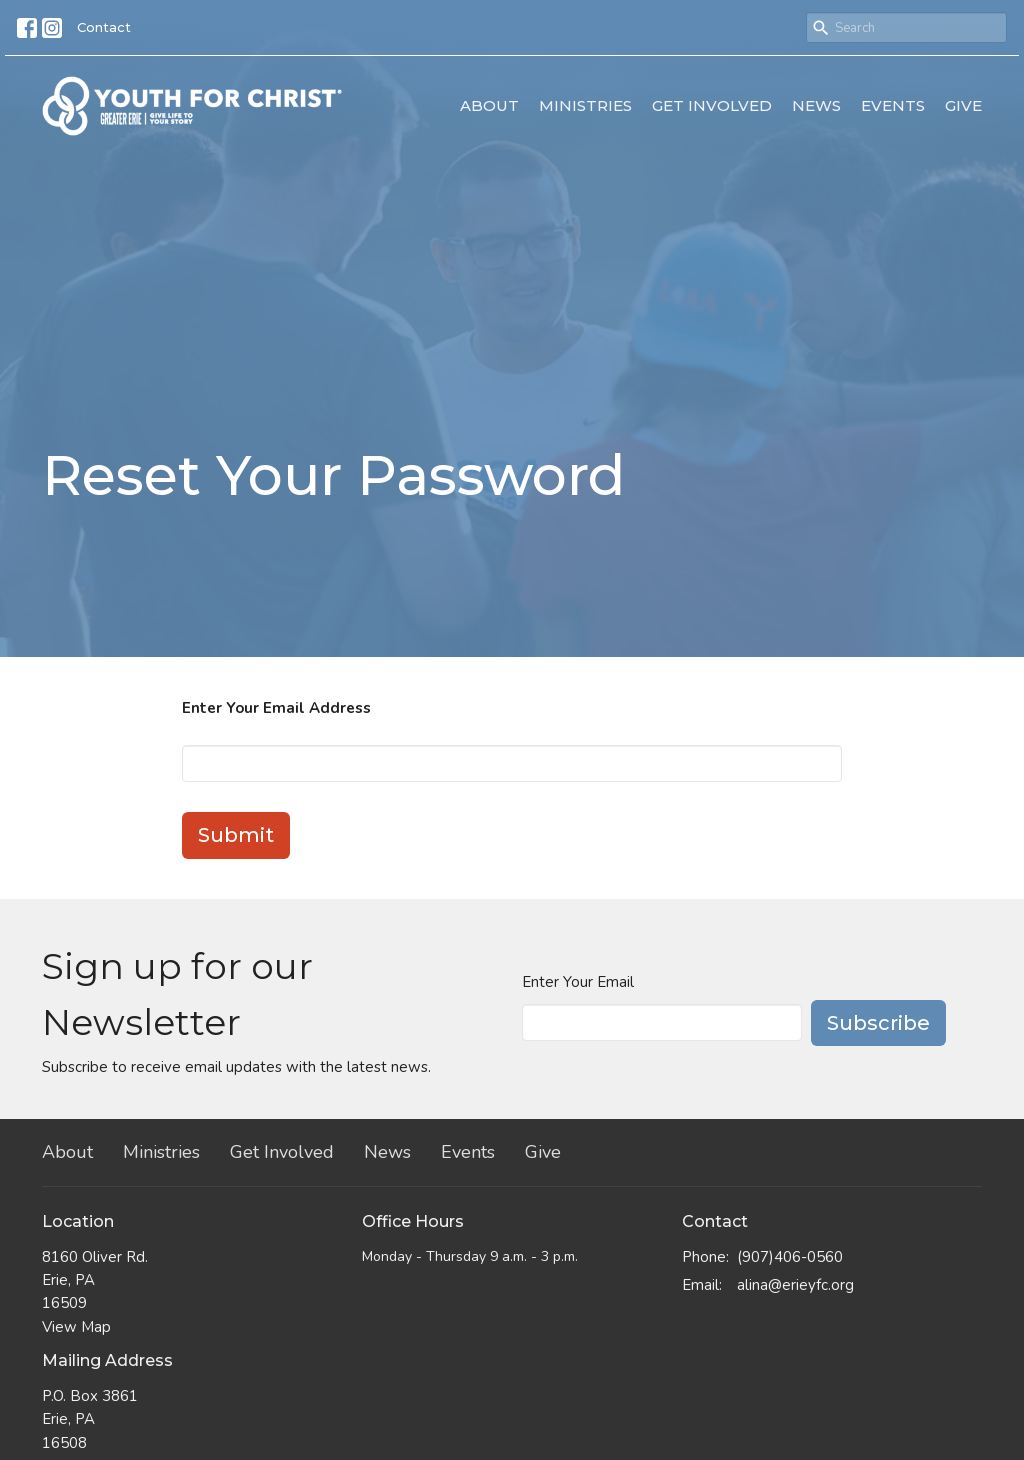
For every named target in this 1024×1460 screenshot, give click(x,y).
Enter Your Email (578, 982)
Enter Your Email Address (276, 708)
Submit (236, 835)
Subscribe (878, 1023)
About (489, 105)
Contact (104, 27)
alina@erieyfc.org (795, 1285)
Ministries (585, 105)
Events (893, 105)
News (816, 105)
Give (963, 105)
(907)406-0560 (790, 1257)
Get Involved (712, 105)
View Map (76, 1327)
